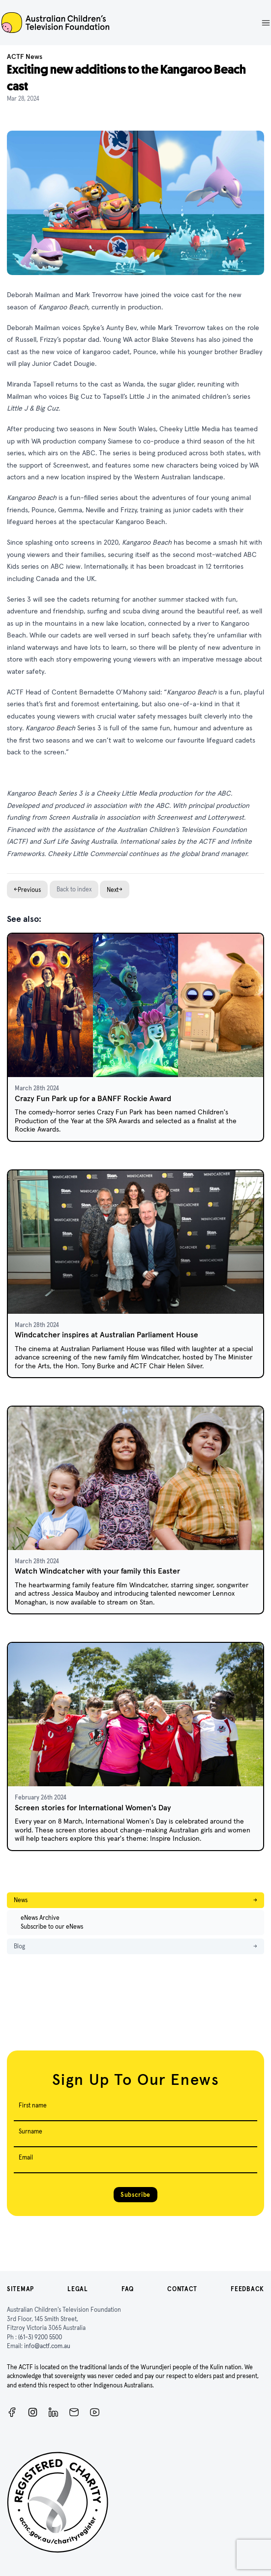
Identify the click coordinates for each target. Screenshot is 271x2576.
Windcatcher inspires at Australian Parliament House (106, 1334)
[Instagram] (33, 2412)
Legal (77, 2289)
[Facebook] (12, 2412)
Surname (30, 2131)
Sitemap (20, 2289)
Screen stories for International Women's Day (93, 1807)
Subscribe (135, 2194)
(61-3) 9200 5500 (40, 2337)
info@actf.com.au (47, 2346)
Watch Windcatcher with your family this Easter (97, 1571)
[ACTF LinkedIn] (53, 2412)
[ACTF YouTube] (95, 2412)
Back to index (74, 889)
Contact (182, 2289)
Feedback (247, 2289)
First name (33, 2105)
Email (26, 2157)
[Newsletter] (74, 2412)
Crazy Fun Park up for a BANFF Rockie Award (93, 1098)
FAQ (127, 2289)
